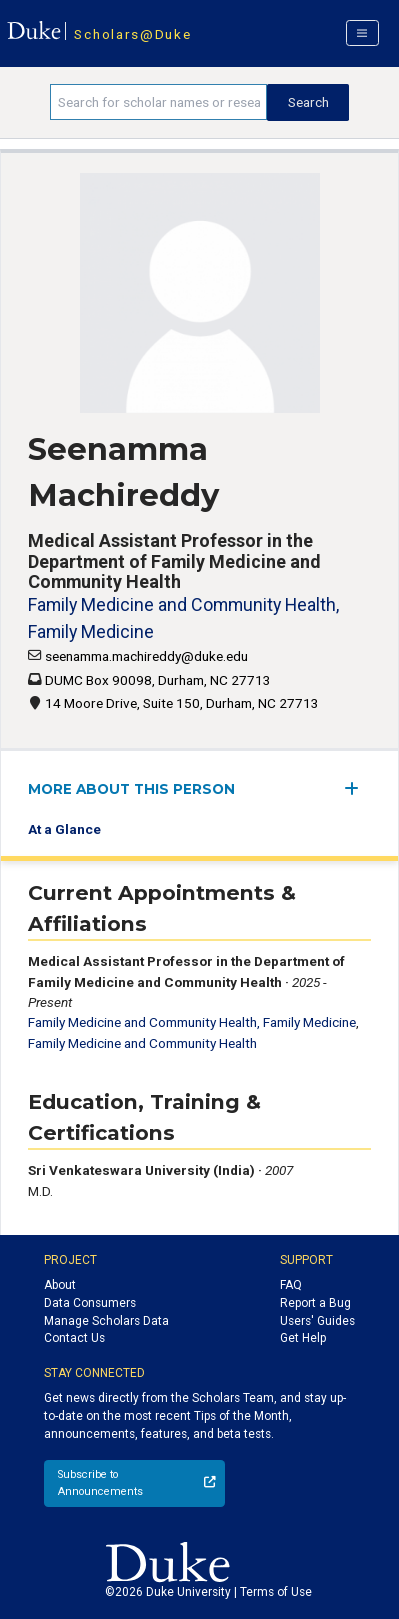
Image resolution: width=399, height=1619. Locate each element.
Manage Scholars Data (106, 1321)
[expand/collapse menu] (357, 788)
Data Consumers (90, 1303)
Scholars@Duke (132, 34)
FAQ (291, 1285)
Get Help (303, 1338)
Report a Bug (315, 1303)
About (60, 1285)
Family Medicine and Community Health (142, 1043)
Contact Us (74, 1338)
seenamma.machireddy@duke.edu (146, 656)
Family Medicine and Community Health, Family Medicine (192, 1022)
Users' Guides (317, 1321)
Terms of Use (276, 1592)
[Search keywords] (158, 102)
